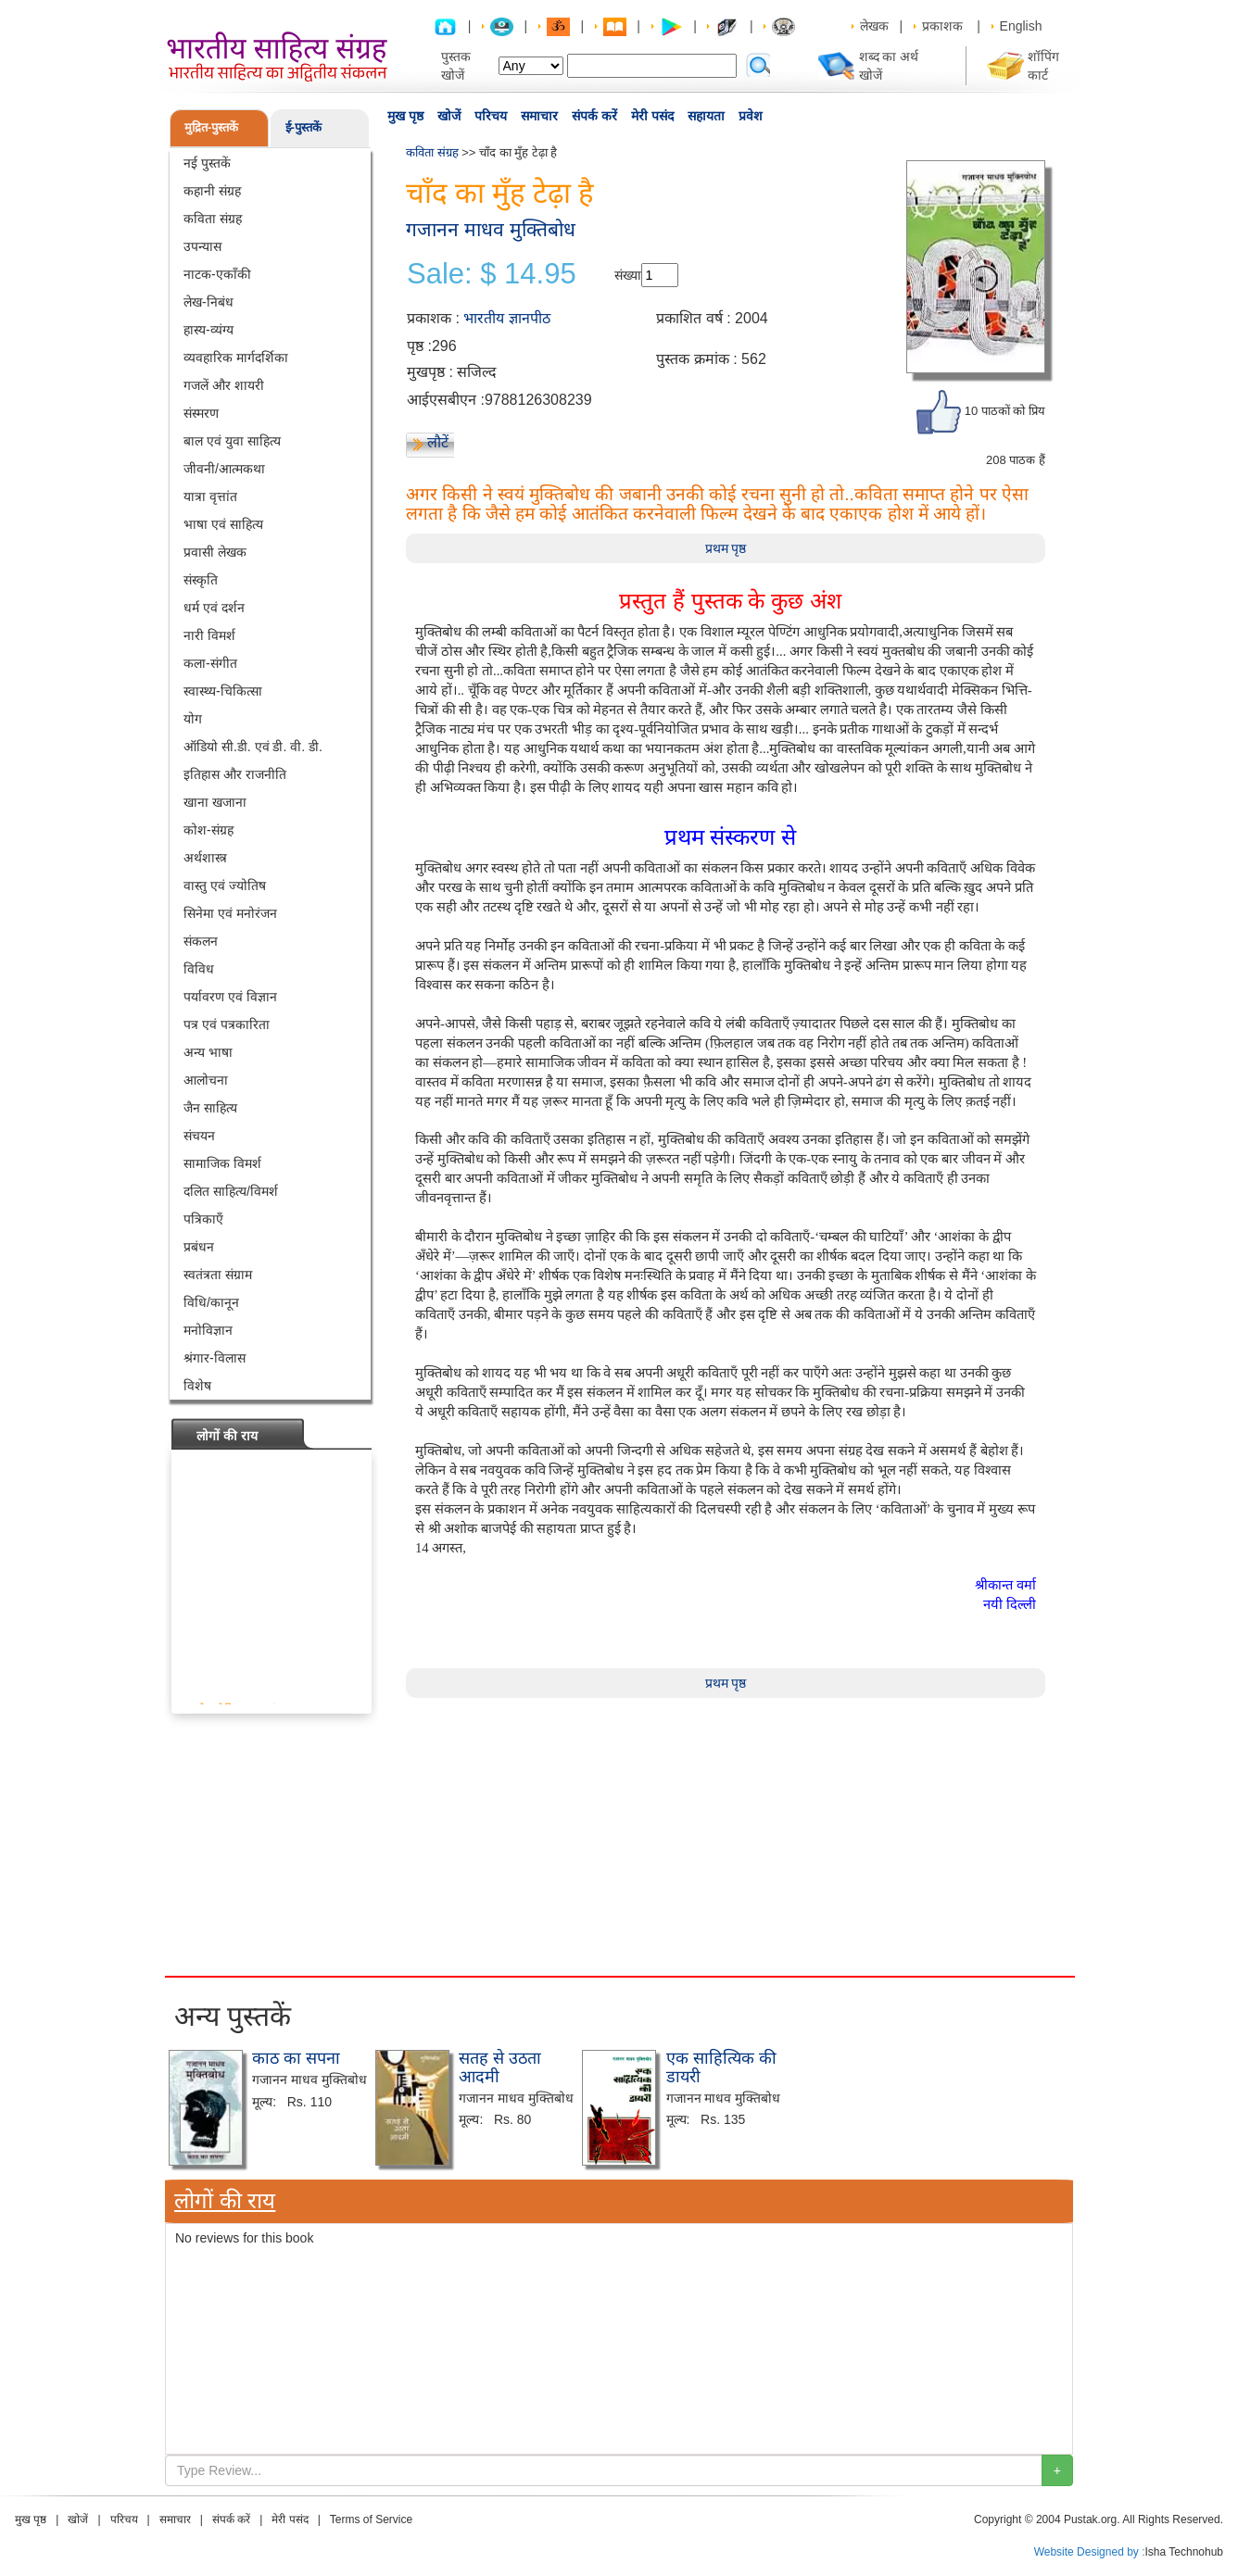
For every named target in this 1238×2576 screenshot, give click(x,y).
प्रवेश (751, 115)
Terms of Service (371, 2519)
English (1021, 26)
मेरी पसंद (652, 115)
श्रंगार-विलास (214, 1358)
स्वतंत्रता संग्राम (217, 1274)
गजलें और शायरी (223, 385)
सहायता (706, 115)
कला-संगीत (210, 663)
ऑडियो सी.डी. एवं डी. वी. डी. (252, 746)
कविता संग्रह (212, 218)
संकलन (200, 941)
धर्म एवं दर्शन (214, 607)
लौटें (437, 442)
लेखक (874, 26)
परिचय (490, 115)
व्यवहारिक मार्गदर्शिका (235, 357)
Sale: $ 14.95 (491, 274)
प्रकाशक (942, 26)
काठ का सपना (296, 2058)
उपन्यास (202, 246)
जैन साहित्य (210, 1107)
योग (192, 718)
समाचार (539, 115)
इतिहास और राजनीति (234, 774)
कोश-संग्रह (208, 830)
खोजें (449, 115)
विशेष (197, 1385)
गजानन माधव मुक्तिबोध (490, 229)
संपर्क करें (594, 115)
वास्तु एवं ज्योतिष (224, 885)
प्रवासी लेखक (214, 552)
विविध (198, 968)
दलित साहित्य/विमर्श (230, 1191)
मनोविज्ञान (208, 1330)
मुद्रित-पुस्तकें (211, 127)
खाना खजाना (214, 802)
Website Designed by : (1089, 2551)
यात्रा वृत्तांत (210, 496)
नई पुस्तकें (207, 163)
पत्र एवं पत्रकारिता (226, 1024)
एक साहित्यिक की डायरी (721, 2067)
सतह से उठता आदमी (500, 2067)
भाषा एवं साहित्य (223, 524)
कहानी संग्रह (212, 190)
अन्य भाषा (208, 1052)
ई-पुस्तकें (303, 127)
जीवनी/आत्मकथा (224, 468)
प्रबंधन (198, 1246)
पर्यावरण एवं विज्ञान (230, 996)
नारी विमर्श (209, 635)
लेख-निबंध (208, 302)
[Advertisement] (619, 1857)
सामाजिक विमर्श (222, 1163)
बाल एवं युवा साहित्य (232, 441)
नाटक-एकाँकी (217, 274)
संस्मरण (201, 413)
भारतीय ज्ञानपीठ (506, 318)
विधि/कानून (211, 1302)
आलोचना (205, 1080)
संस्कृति (200, 579)
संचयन (199, 1135)
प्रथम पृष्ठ (726, 548)
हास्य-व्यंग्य (208, 329)
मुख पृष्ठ (405, 115)
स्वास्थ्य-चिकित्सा (222, 691)
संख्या (627, 275)
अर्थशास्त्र (205, 857)
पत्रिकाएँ (203, 1219)
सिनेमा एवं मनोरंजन (230, 913)
